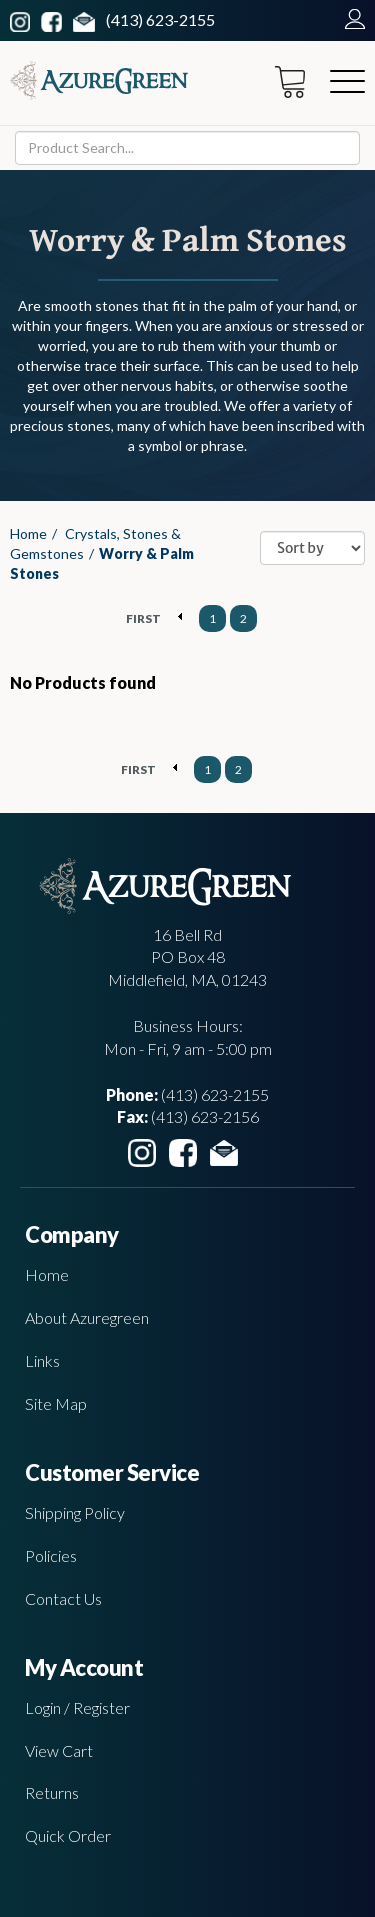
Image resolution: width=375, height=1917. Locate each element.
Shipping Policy (75, 1512)
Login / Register (77, 1707)
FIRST (143, 618)
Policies (51, 1555)
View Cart (59, 1750)
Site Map (56, 1403)
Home (28, 533)
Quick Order (68, 1835)
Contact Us (63, 1598)
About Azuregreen (87, 1317)
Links (42, 1360)
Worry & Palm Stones (102, 563)
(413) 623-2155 (160, 19)
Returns (52, 1792)
